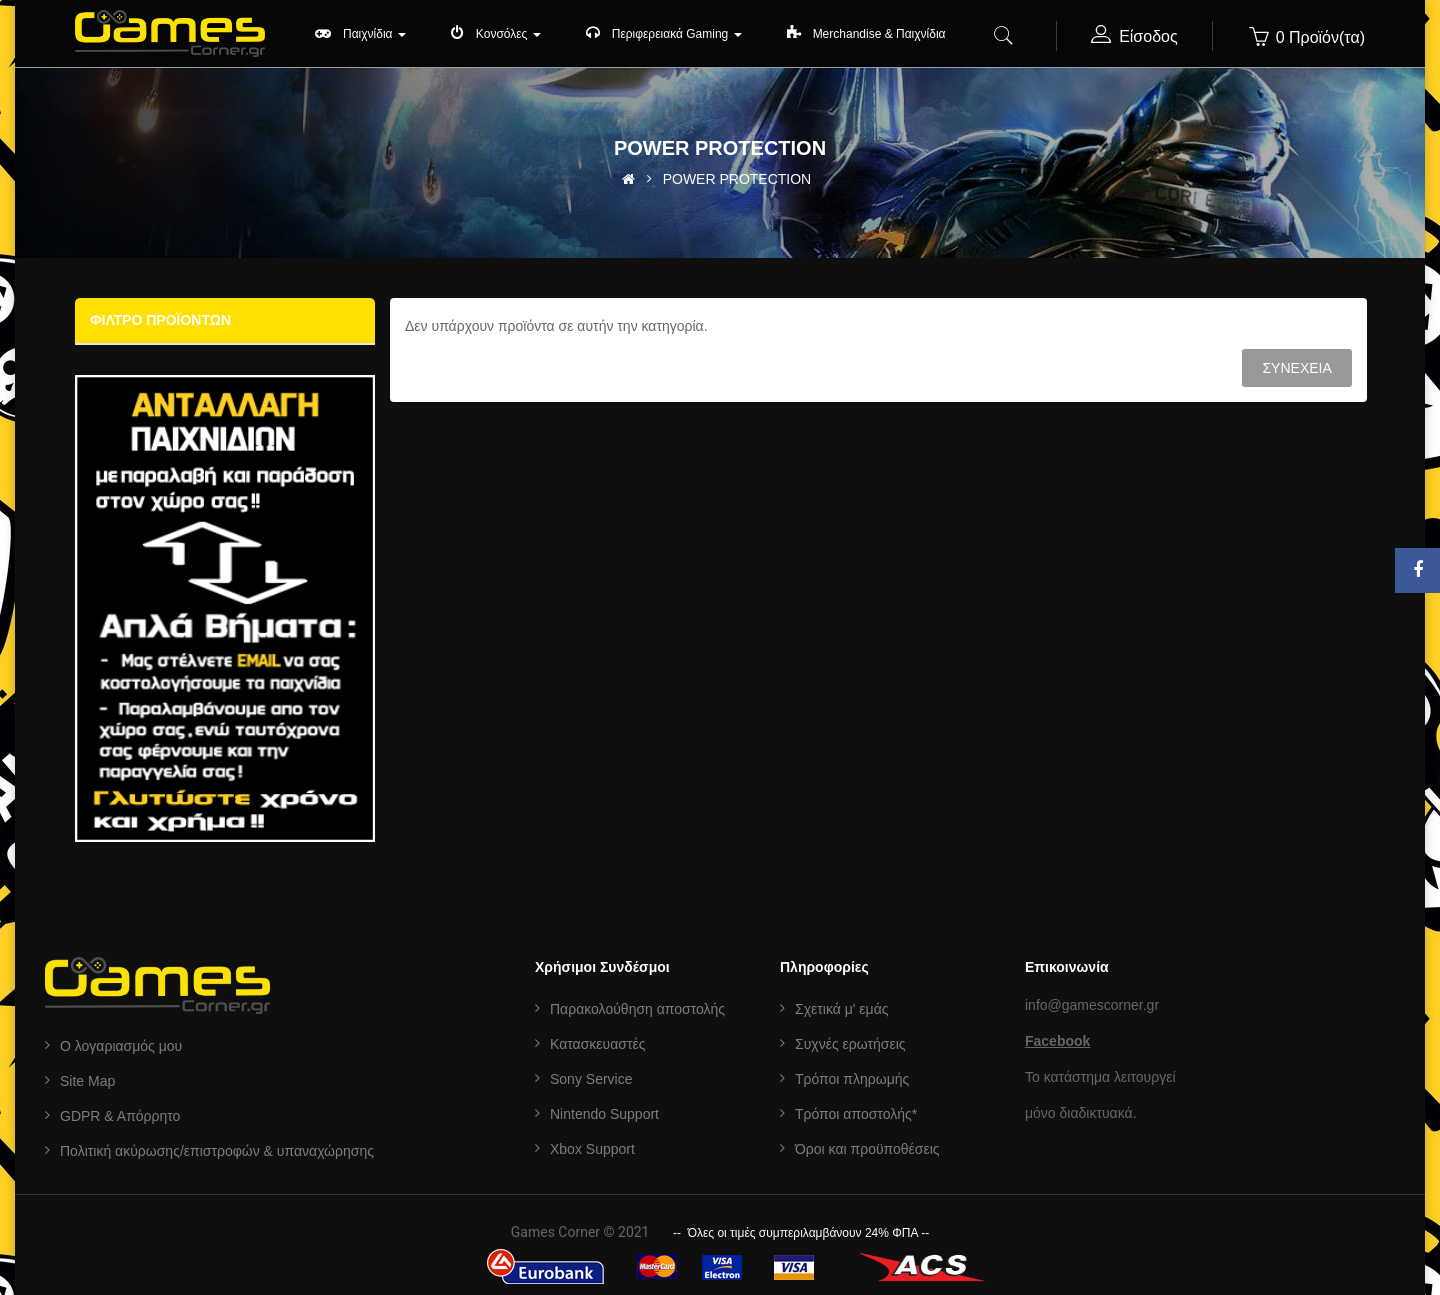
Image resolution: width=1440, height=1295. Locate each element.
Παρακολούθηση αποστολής (637, 1009)
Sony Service (591, 1079)
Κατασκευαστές (597, 1044)
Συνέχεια (1296, 368)
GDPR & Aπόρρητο (120, 1116)
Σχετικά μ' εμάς (841, 1009)
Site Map (87, 1081)
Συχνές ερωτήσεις (850, 1044)
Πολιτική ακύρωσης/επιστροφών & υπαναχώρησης (217, 1151)
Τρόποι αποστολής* (856, 1114)
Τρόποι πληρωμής (852, 1079)
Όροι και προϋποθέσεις (867, 1149)
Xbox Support (592, 1149)
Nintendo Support (604, 1114)
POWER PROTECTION (737, 179)
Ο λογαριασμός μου (121, 1046)
